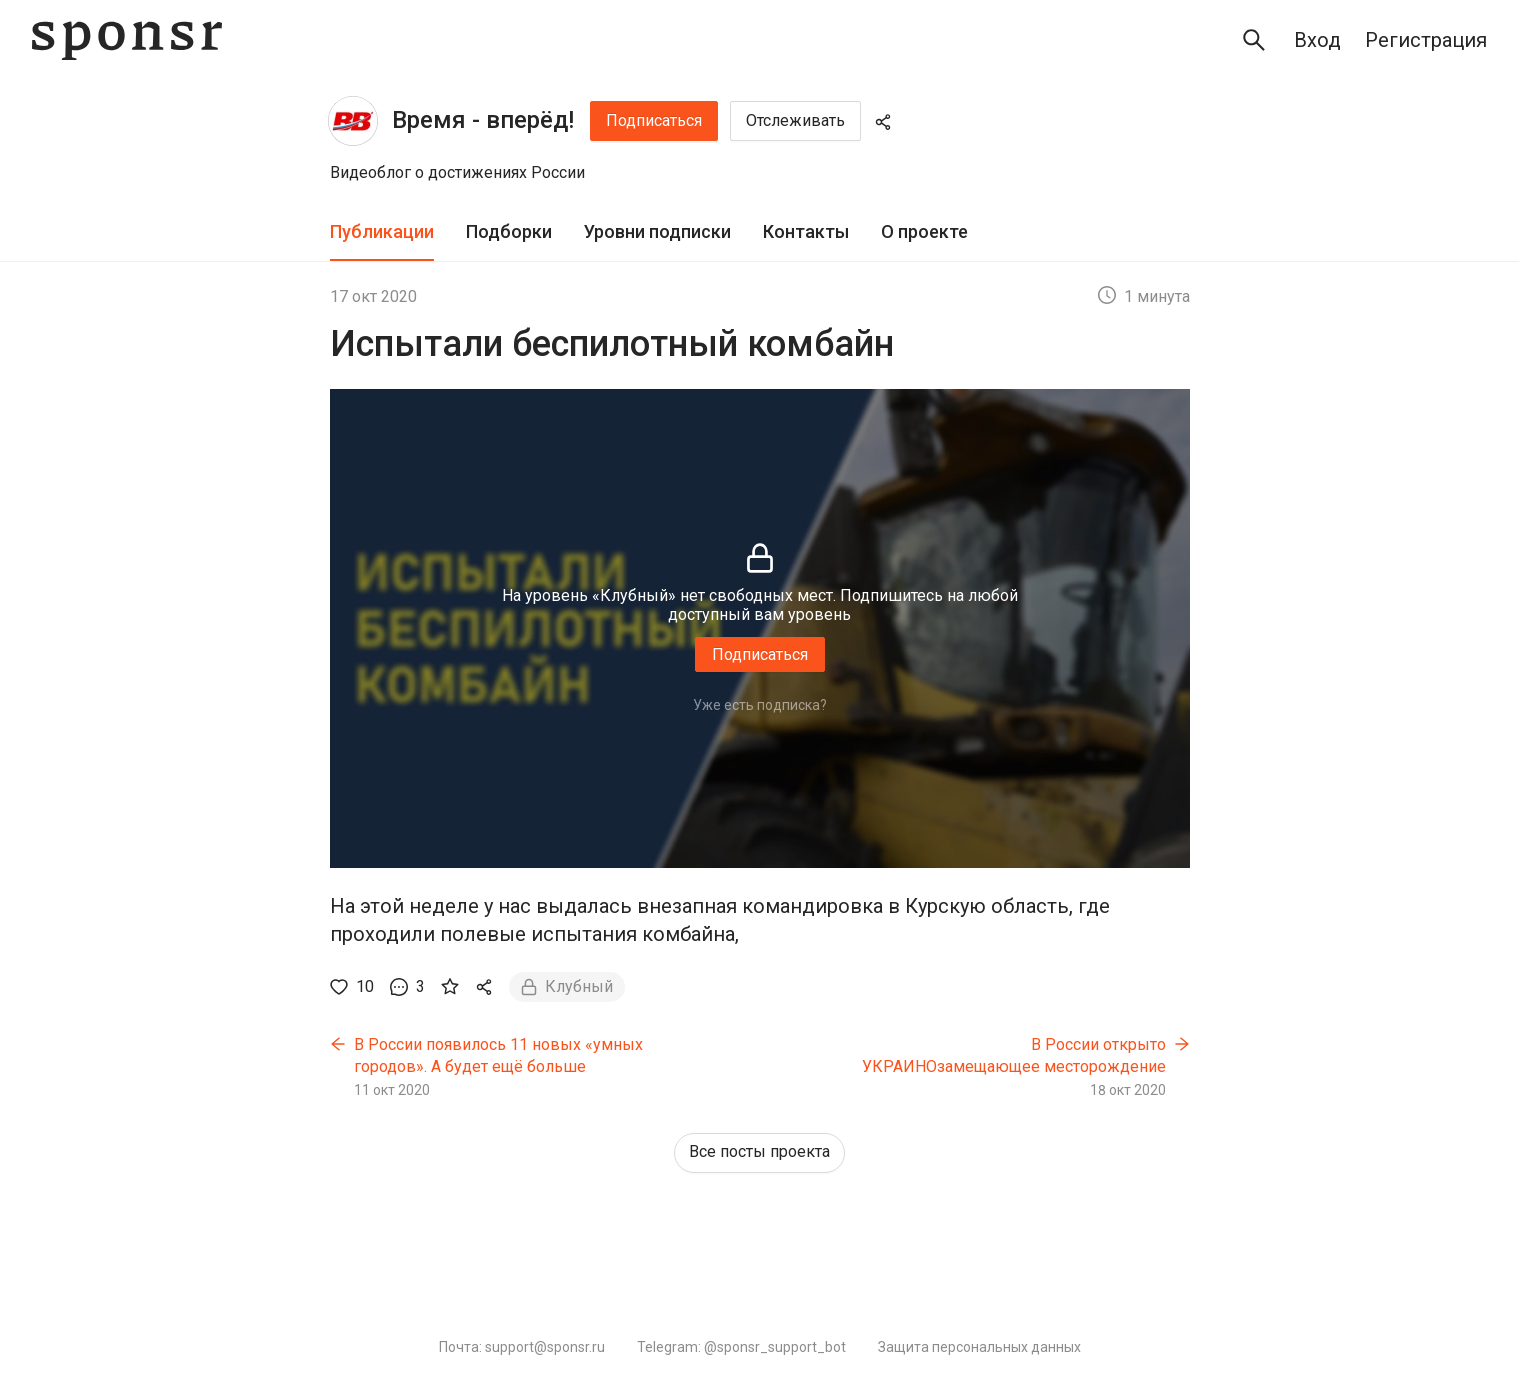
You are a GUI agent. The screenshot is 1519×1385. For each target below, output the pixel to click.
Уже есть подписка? (760, 705)
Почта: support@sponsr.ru (522, 1347)
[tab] (382, 232)
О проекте (924, 231)
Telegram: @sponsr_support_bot (741, 1347)
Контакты (806, 231)
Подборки (509, 231)
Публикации (382, 231)
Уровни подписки (657, 231)
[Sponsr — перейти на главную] (127, 40)
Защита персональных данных (979, 1347)
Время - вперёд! (483, 120)
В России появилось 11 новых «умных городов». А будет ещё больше (498, 1055)
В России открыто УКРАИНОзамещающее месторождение (1014, 1055)
